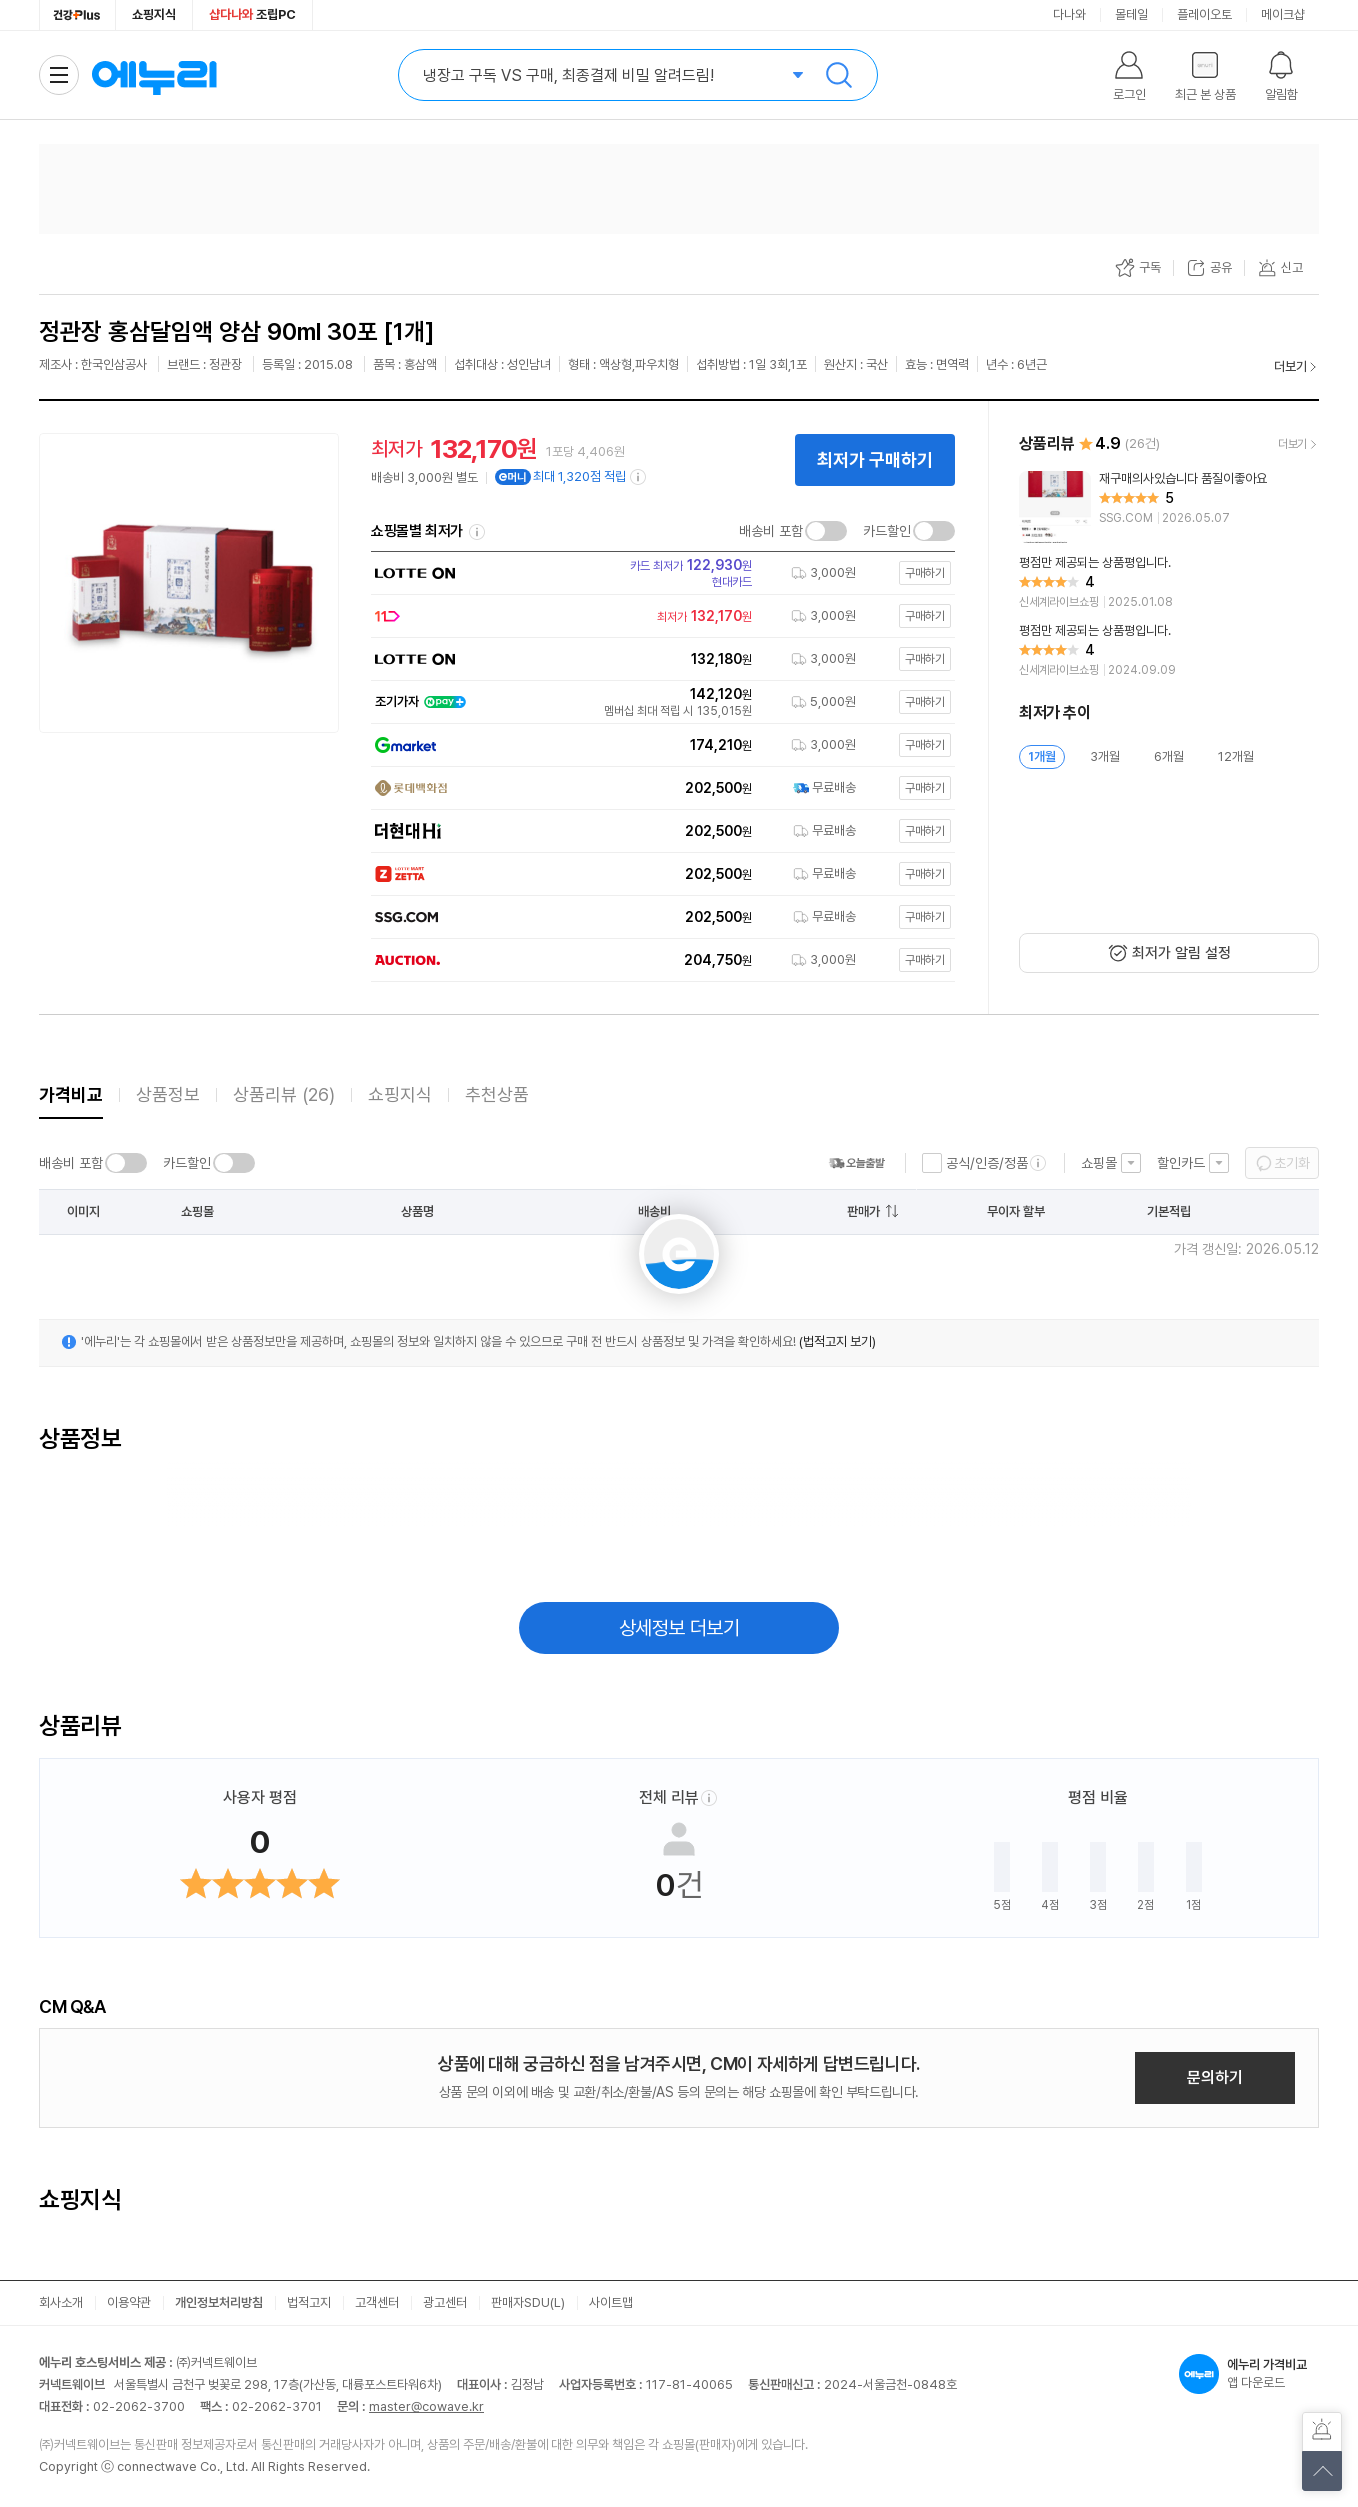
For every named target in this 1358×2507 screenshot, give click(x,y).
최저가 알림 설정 (1181, 953)
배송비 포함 (771, 531)
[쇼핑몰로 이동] (658, 573)
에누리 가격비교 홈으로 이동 (154, 75)
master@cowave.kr (426, 2406)
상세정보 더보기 (679, 1628)
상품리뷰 (284, 1094)
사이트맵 (611, 2302)
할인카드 (1181, 1163)
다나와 (1069, 14)
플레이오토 (1204, 14)
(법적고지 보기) (837, 1341)
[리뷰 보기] (1169, 507)
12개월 (1236, 756)
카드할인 (887, 531)
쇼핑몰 (1099, 1163)
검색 (839, 75)
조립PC (252, 14)
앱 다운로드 (1249, 2374)
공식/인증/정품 (987, 1163)
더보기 (1290, 366)
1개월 (1042, 756)
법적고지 (309, 2302)
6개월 (1169, 756)
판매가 (863, 1211)
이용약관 (129, 2302)
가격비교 (71, 1094)
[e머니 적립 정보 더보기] (639, 477)
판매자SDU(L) (528, 2302)
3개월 (1105, 756)
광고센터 (445, 2302)
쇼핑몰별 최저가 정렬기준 (477, 532)
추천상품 (497, 1094)
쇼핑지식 (154, 14)
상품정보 (168, 1094)
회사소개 (61, 2302)
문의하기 (1215, 2077)
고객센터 (377, 2302)
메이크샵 (1283, 14)
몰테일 (1131, 14)
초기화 (1292, 1163)
